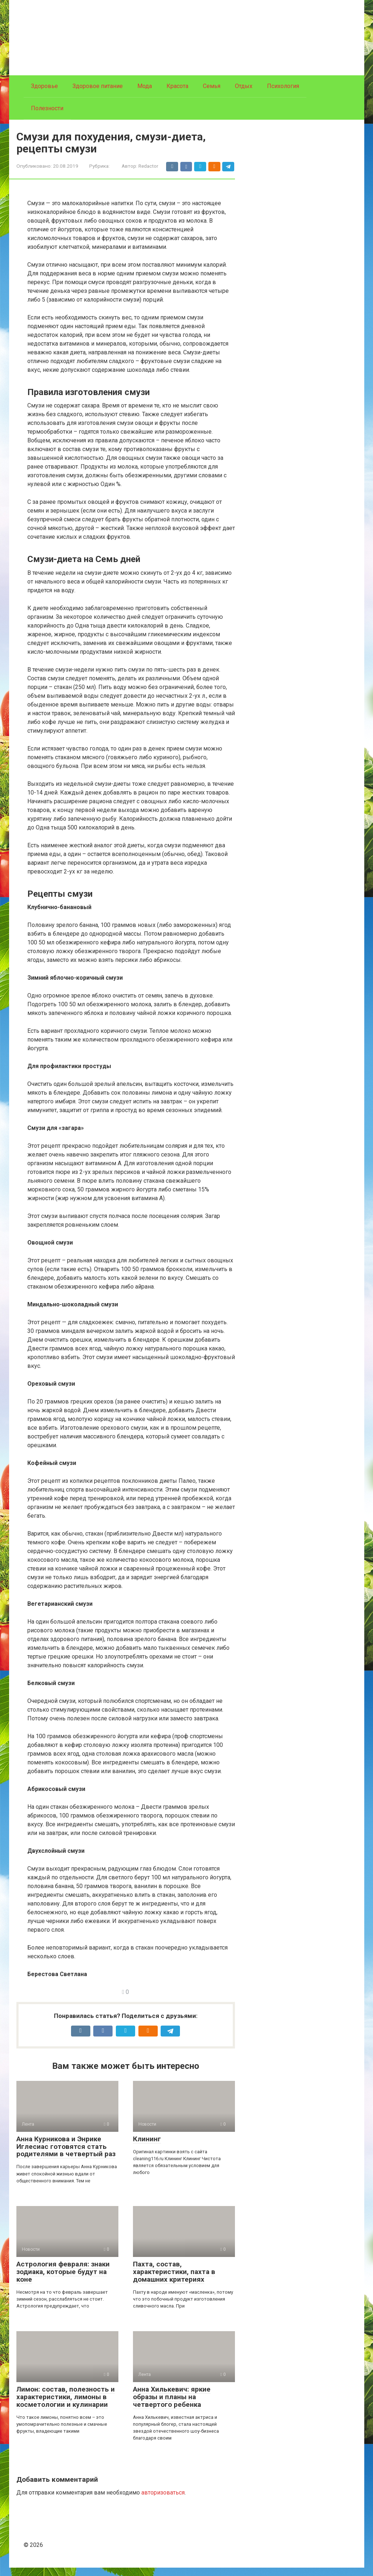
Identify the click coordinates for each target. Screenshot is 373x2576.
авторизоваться (163, 2500)
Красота (177, 86)
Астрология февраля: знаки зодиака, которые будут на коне (63, 2280)
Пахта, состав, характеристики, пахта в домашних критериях (174, 2280)
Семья (211, 86)
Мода (144, 86)
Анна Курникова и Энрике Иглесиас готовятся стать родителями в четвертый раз (65, 2155)
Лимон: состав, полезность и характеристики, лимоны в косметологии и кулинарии (65, 2405)
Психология (283, 86)
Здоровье (44, 86)
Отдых (243, 86)
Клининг (147, 2147)
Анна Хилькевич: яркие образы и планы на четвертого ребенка (172, 2405)
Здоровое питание (97, 86)
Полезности (47, 108)
